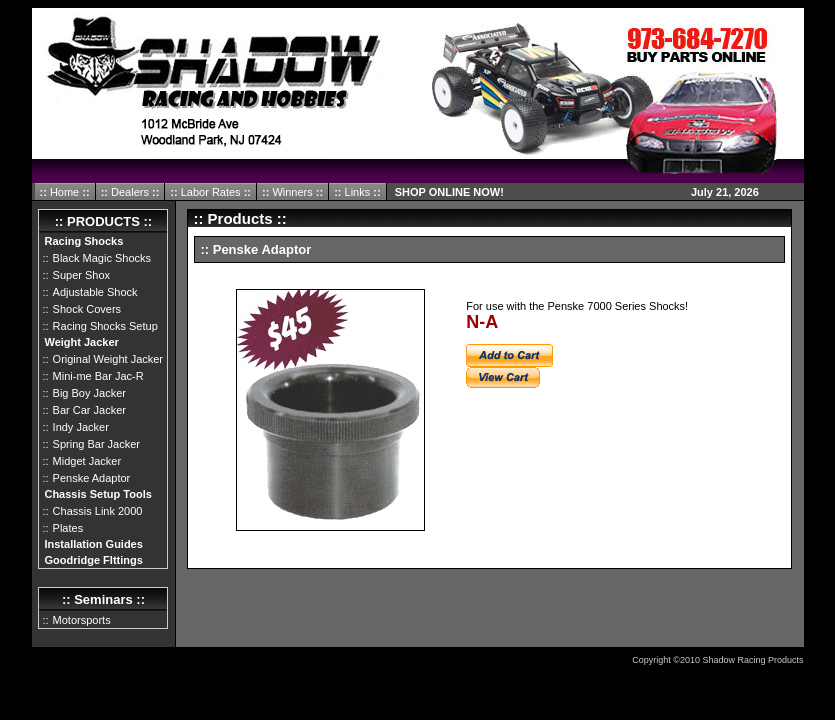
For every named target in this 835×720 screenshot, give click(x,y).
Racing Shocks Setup (105, 326)
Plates (68, 528)
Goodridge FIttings (93, 560)
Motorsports (82, 620)
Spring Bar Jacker (96, 444)
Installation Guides (93, 544)
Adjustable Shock (95, 292)
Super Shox (81, 275)
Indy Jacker (81, 427)
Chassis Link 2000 (98, 511)
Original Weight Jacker (108, 359)
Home (63, 192)
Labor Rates (209, 192)
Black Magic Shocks (102, 258)
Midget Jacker (87, 461)
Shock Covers (87, 309)
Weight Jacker (81, 342)
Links (357, 192)
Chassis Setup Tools (97, 494)
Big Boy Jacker (89, 393)
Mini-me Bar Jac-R (98, 376)
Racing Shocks (83, 241)
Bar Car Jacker (89, 410)
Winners (292, 192)
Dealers (128, 192)
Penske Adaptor (92, 478)
